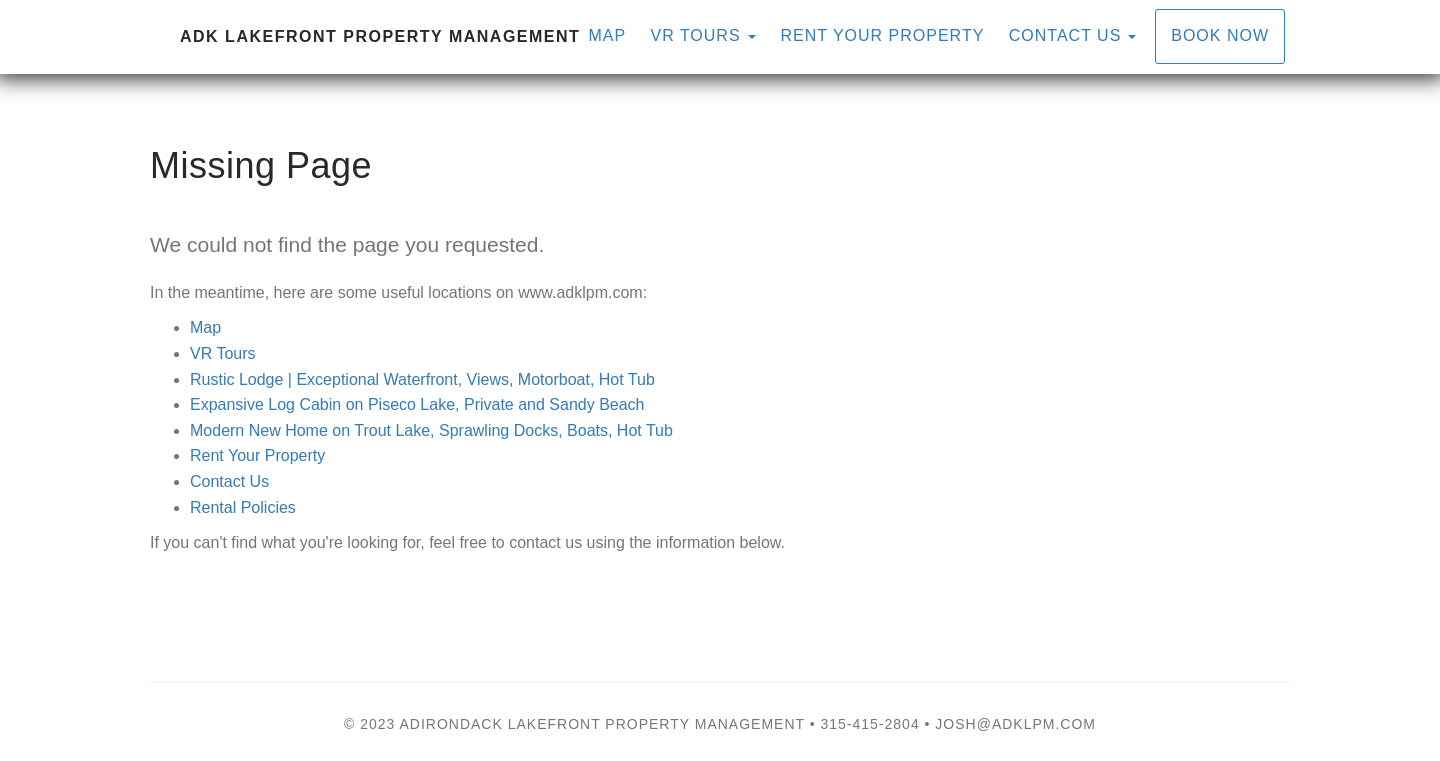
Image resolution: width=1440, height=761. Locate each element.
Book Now (1220, 35)
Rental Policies (243, 507)
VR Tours (223, 353)
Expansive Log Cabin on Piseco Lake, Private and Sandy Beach (417, 404)
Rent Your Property (883, 35)
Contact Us (1065, 35)
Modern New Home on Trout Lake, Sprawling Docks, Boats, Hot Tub (431, 430)
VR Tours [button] (704, 35)
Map (607, 35)
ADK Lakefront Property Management (380, 36)
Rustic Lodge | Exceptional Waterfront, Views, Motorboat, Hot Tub (422, 379)
